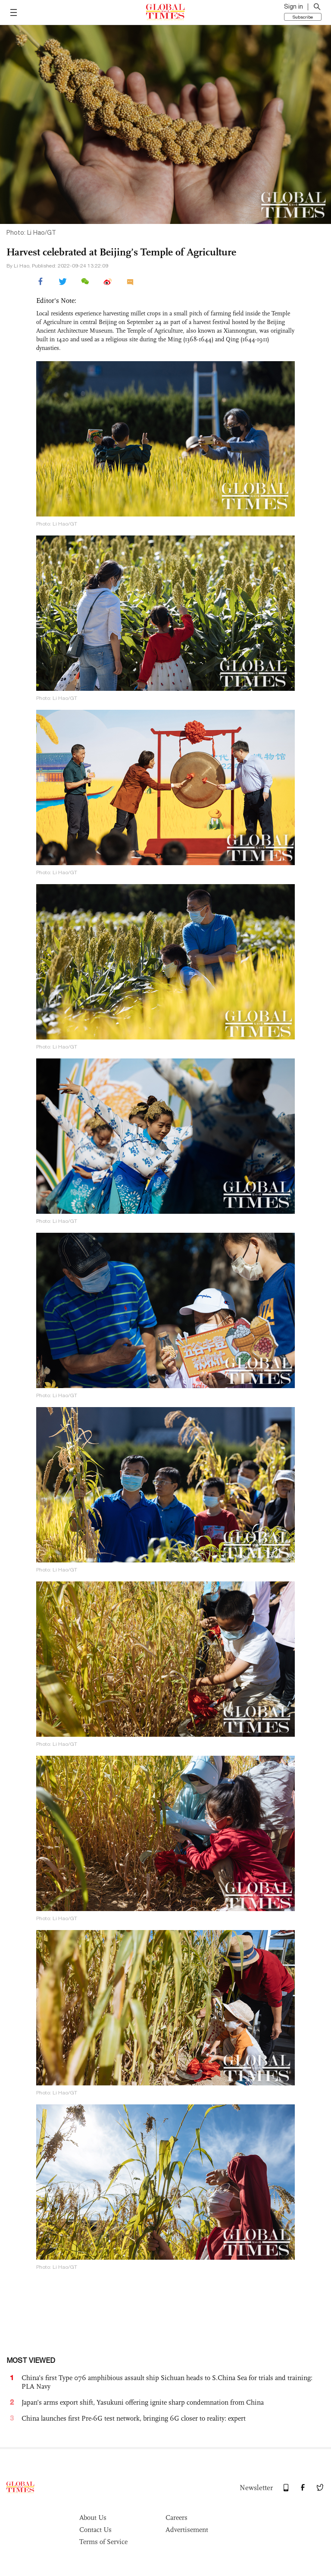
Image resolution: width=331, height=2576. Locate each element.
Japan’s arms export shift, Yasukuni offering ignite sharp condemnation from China (143, 2402)
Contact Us (95, 2530)
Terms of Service (103, 2542)
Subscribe (303, 16)
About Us (92, 2517)
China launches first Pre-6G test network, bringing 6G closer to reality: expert (134, 2418)
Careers (176, 2517)
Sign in (293, 6)
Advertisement (187, 2530)
